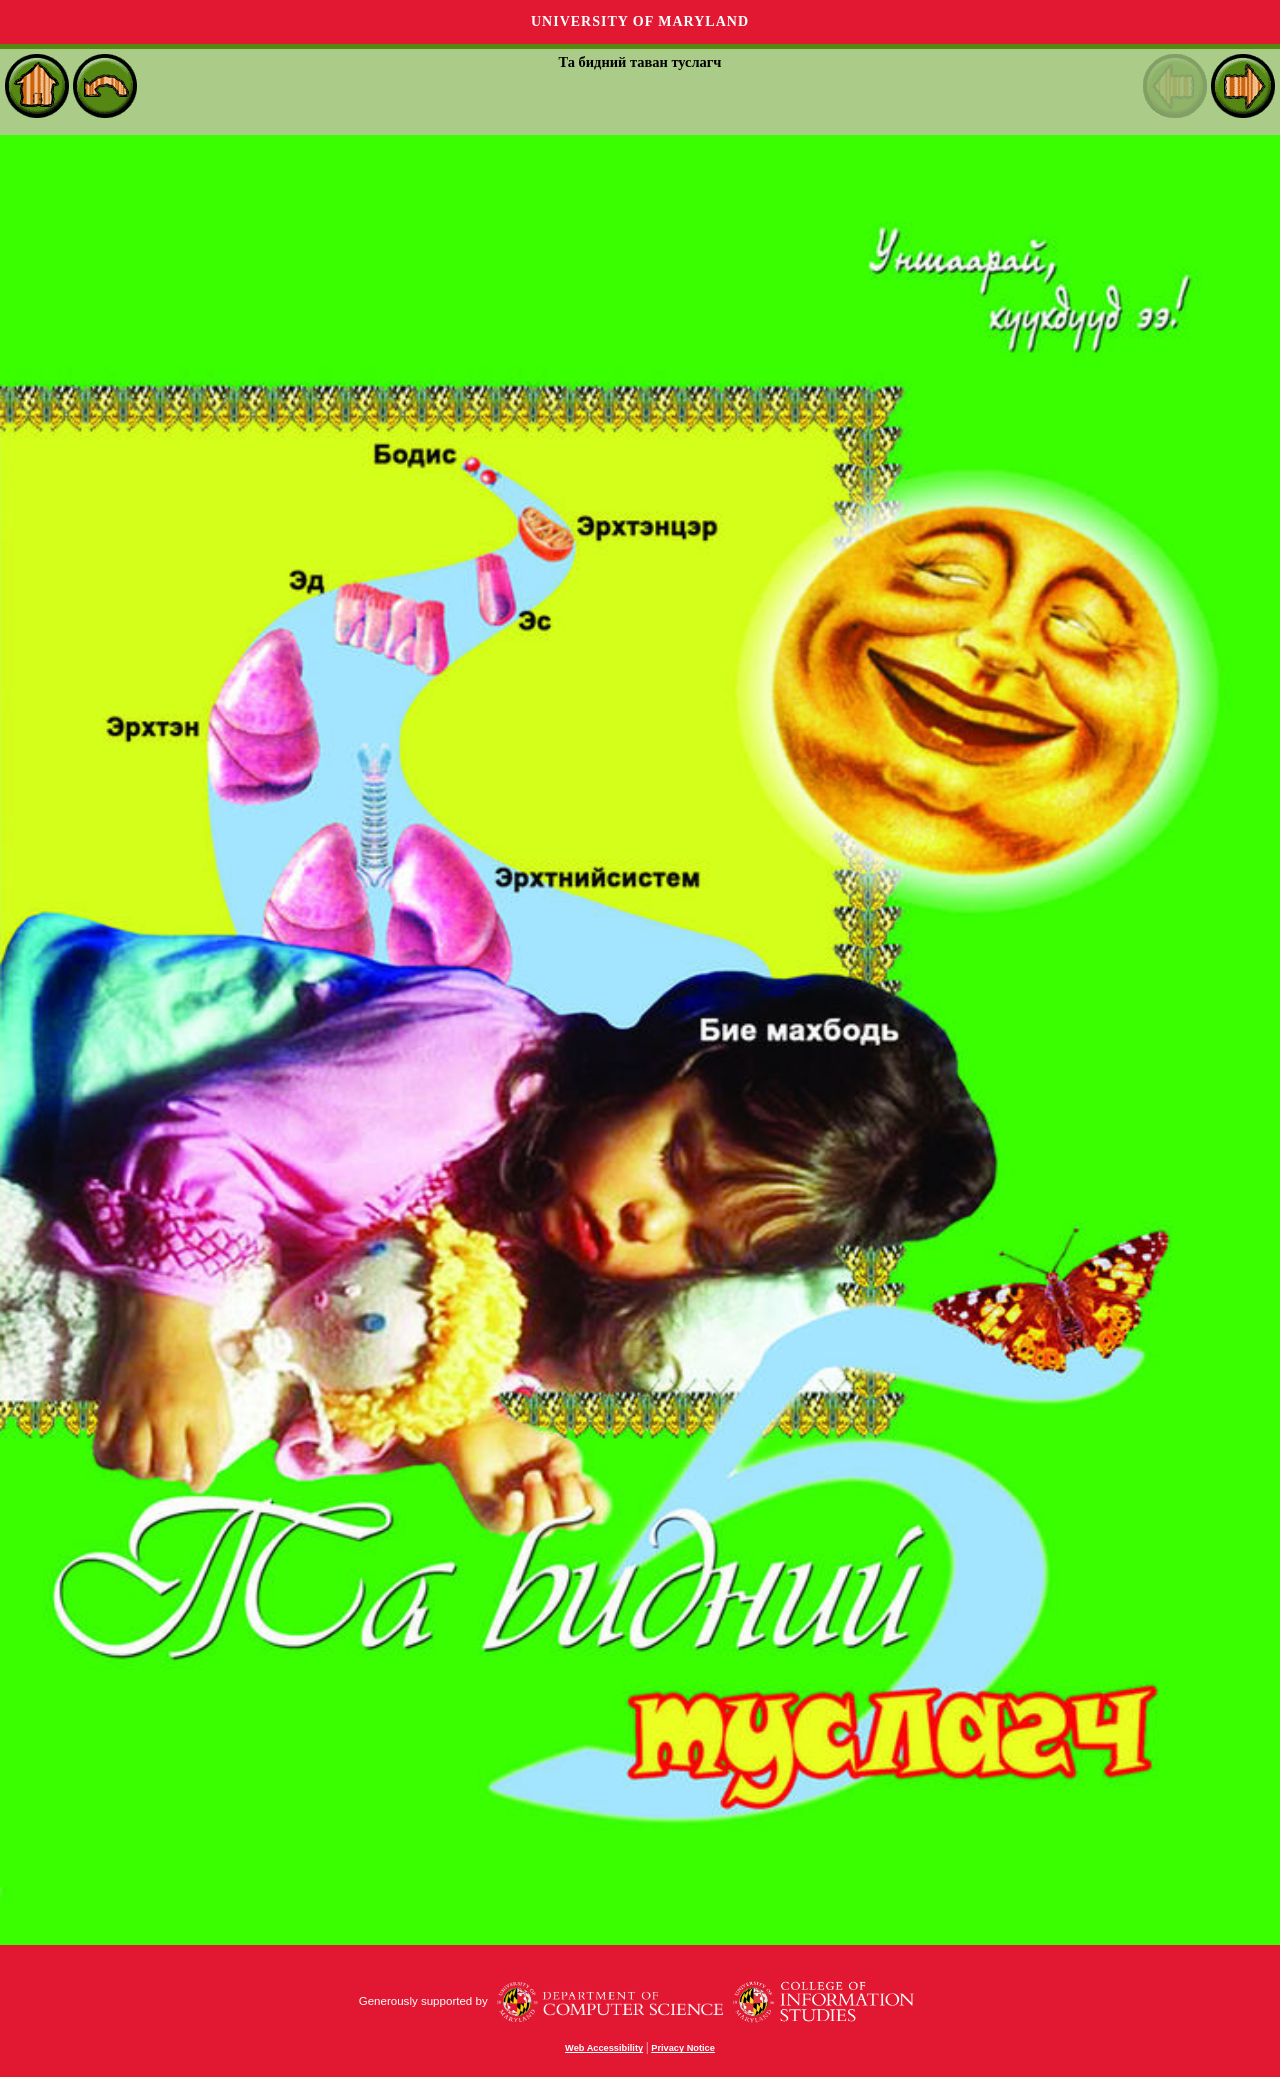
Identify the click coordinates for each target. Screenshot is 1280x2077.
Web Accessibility (604, 2048)
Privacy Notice (683, 2048)
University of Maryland (640, 21)
